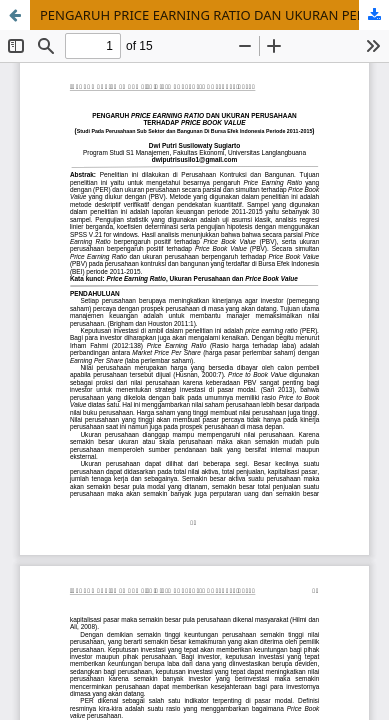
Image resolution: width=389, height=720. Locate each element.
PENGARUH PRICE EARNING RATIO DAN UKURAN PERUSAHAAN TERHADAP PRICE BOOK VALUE (214, 15)
